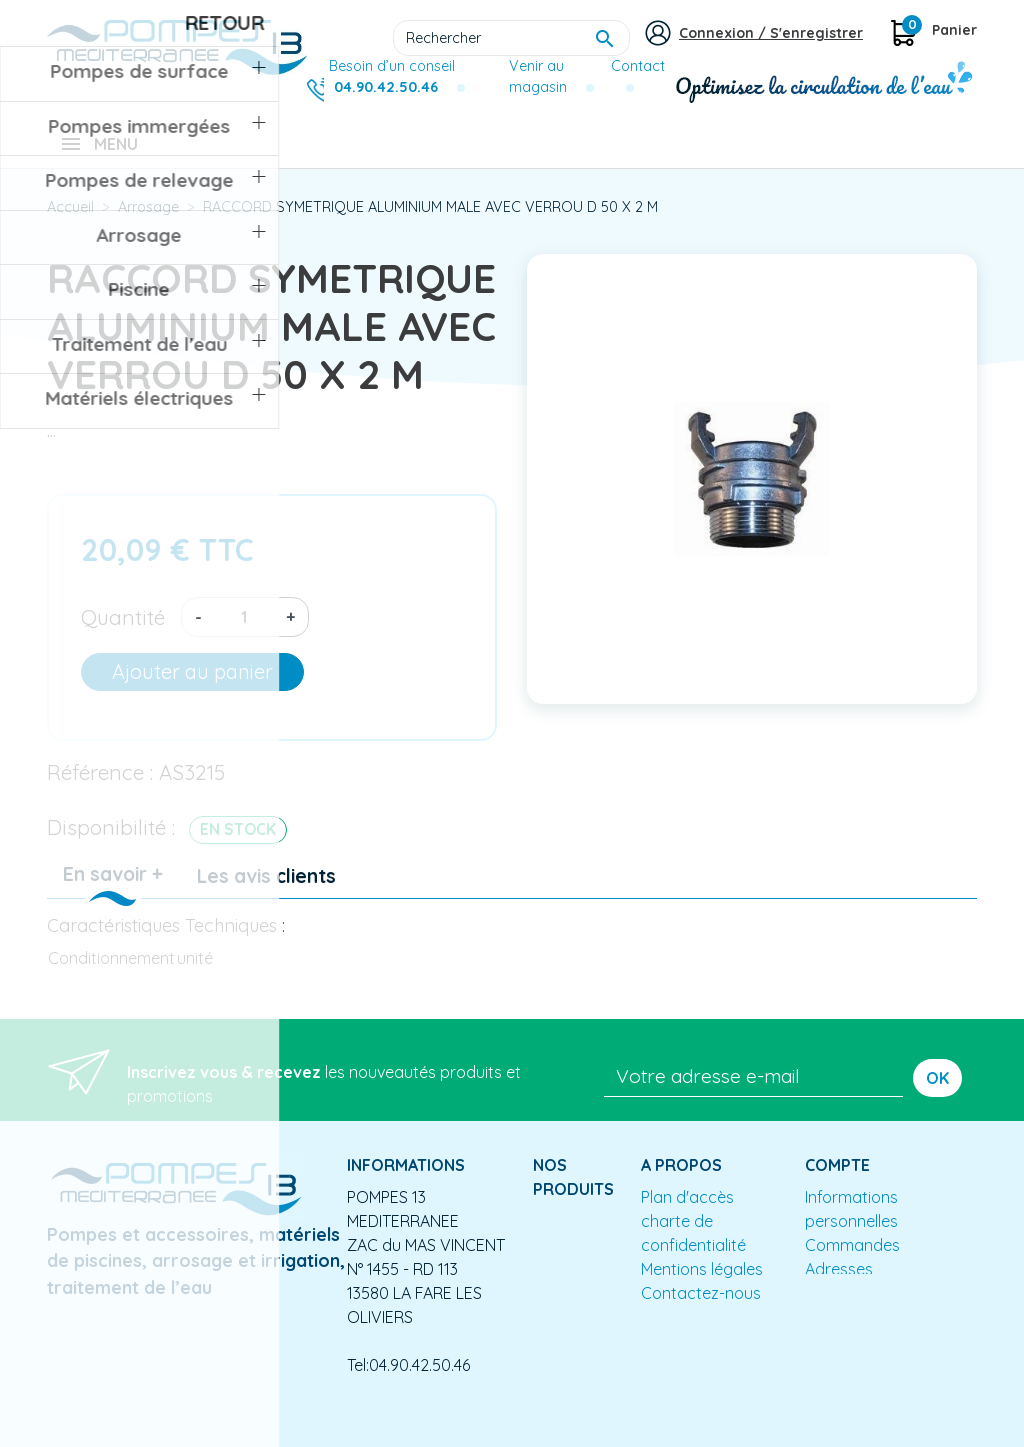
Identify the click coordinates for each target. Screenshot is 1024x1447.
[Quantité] (244, 631)
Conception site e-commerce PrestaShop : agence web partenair (429, 1431)
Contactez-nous (701, 1307)
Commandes (852, 1259)
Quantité (123, 631)
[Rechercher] (511, 38)
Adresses (839, 1283)
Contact (638, 66)
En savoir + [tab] (113, 888)
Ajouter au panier (192, 685)
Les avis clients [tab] (266, 890)
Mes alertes (847, 1307)
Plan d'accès (687, 1211)
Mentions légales (702, 1283)
